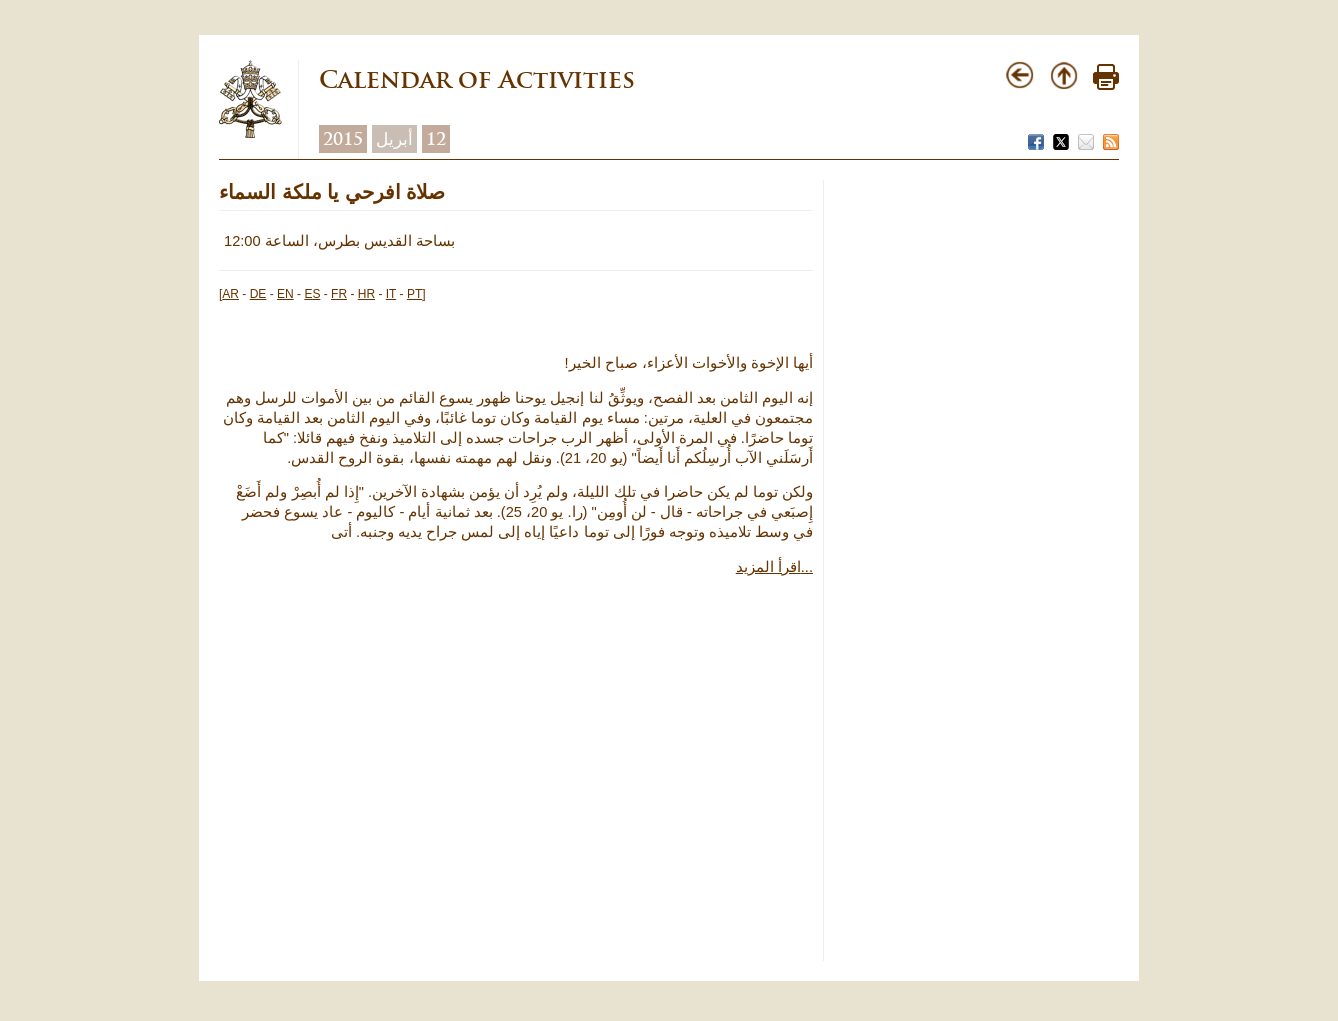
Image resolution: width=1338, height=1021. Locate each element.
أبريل (394, 139)
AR (230, 294)
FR (339, 294)
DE (258, 294)
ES (312, 294)
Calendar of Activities (477, 79)
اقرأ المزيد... (774, 567)
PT (414, 294)
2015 (343, 139)
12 (436, 139)
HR (366, 294)
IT (391, 294)
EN (285, 294)
